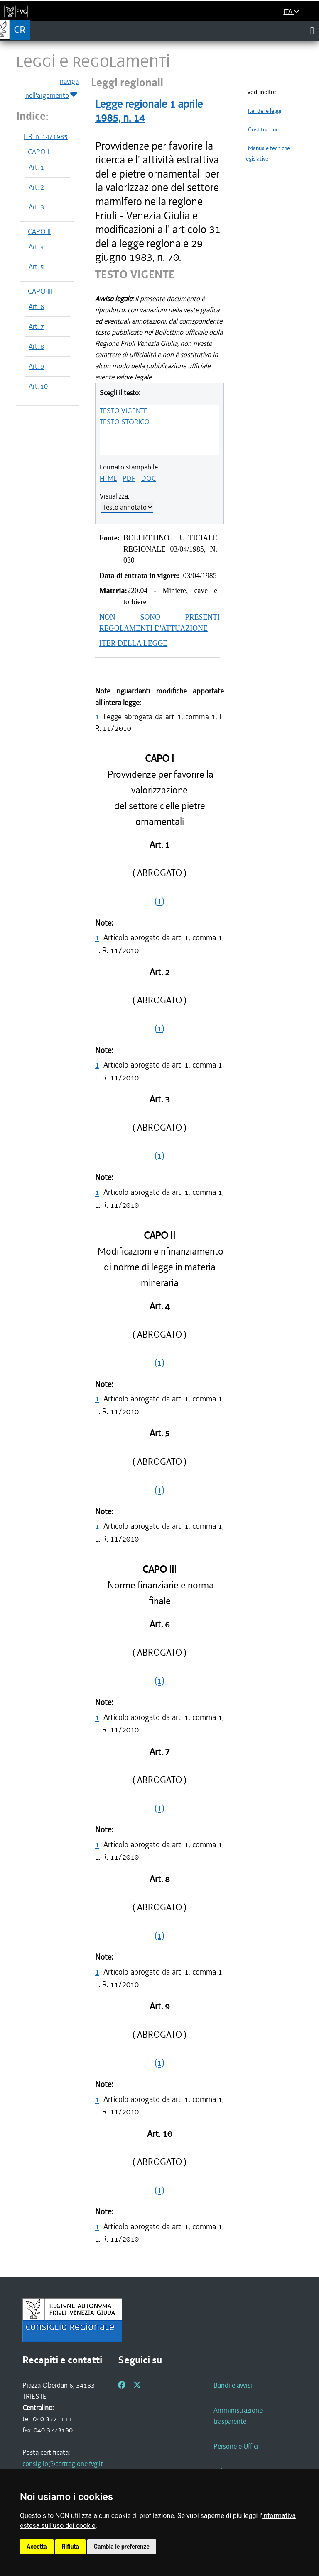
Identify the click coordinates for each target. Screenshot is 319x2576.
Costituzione (263, 130)
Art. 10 (38, 386)
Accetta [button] (37, 2546)
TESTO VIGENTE (123, 410)
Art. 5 (36, 266)
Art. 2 (36, 187)
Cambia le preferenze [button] (122, 2546)
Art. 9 (36, 366)
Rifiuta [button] (70, 2546)
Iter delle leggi (264, 111)
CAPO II (39, 231)
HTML (108, 478)
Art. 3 (36, 207)
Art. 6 (36, 306)
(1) (159, 901)
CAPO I (38, 151)
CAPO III (40, 291)
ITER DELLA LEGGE (133, 643)
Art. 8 (36, 346)
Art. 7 (36, 326)
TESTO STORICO (125, 421)
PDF (129, 478)
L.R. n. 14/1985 (46, 136)
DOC (148, 478)
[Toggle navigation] (312, 30)
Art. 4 (36, 246)
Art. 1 (36, 167)
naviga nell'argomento (52, 89)
